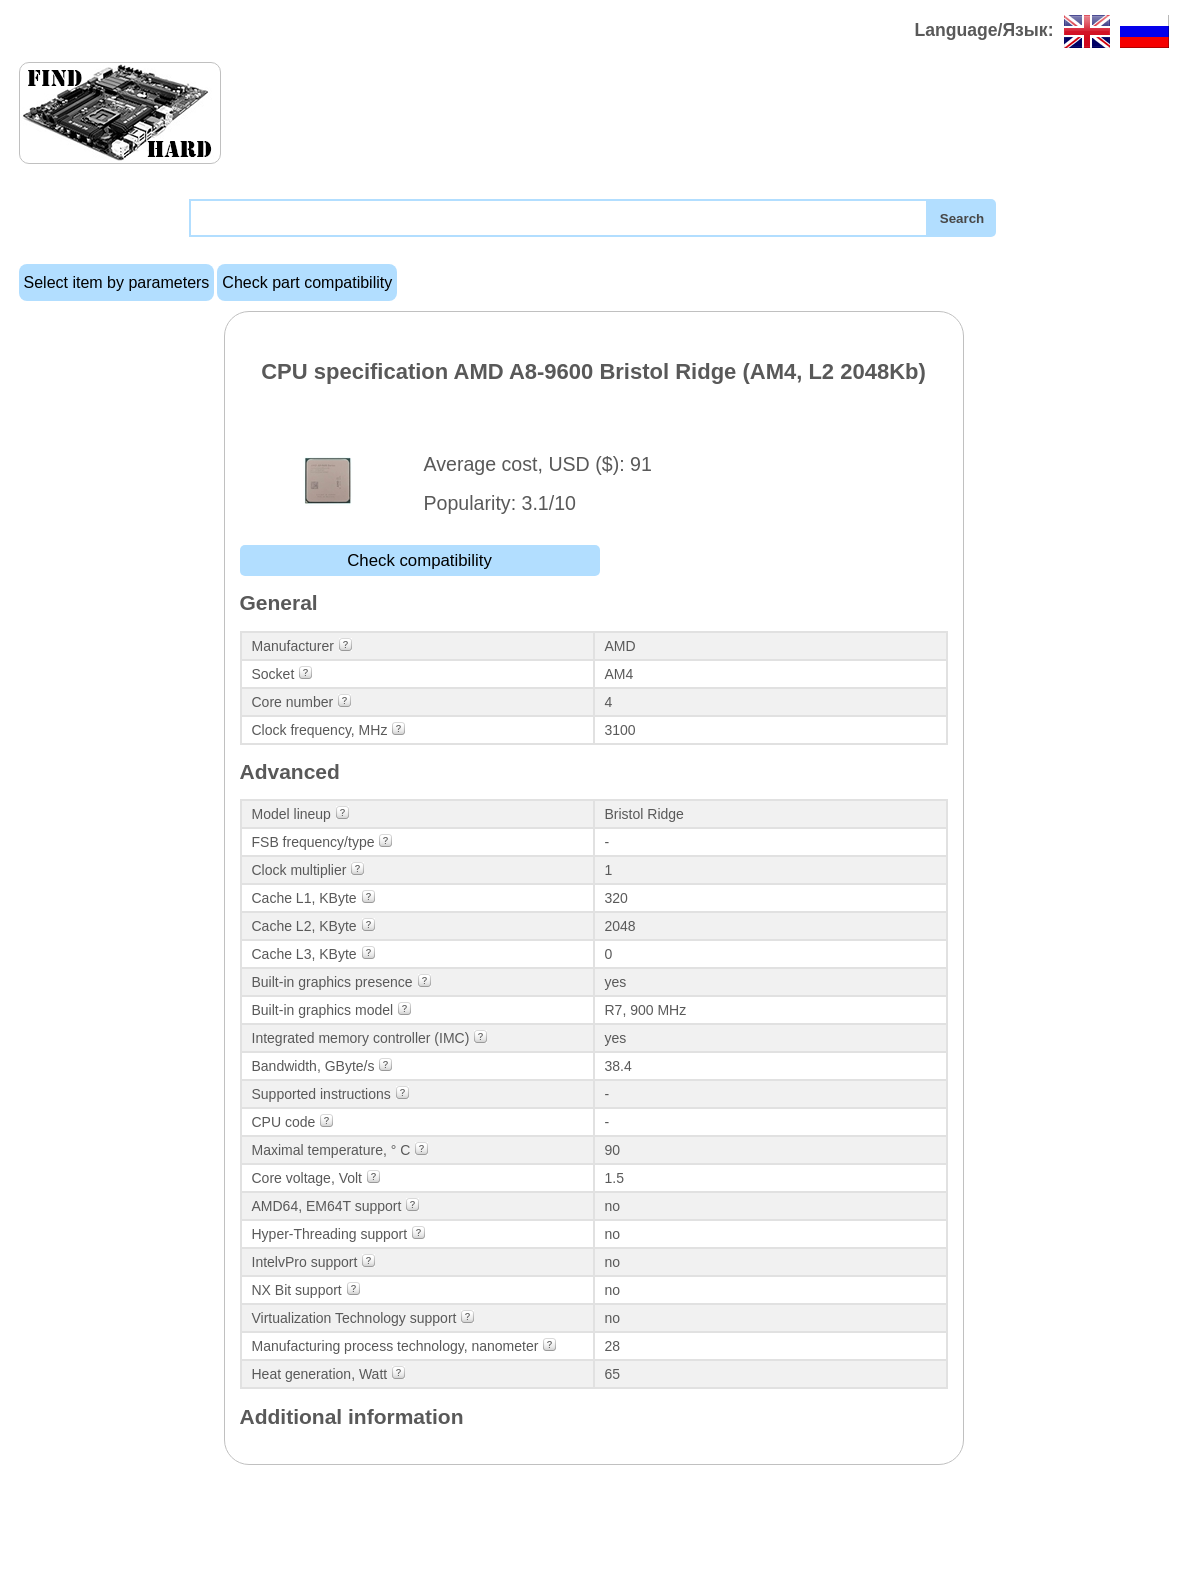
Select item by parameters (117, 282)
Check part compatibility (307, 282)
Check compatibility (419, 560)
